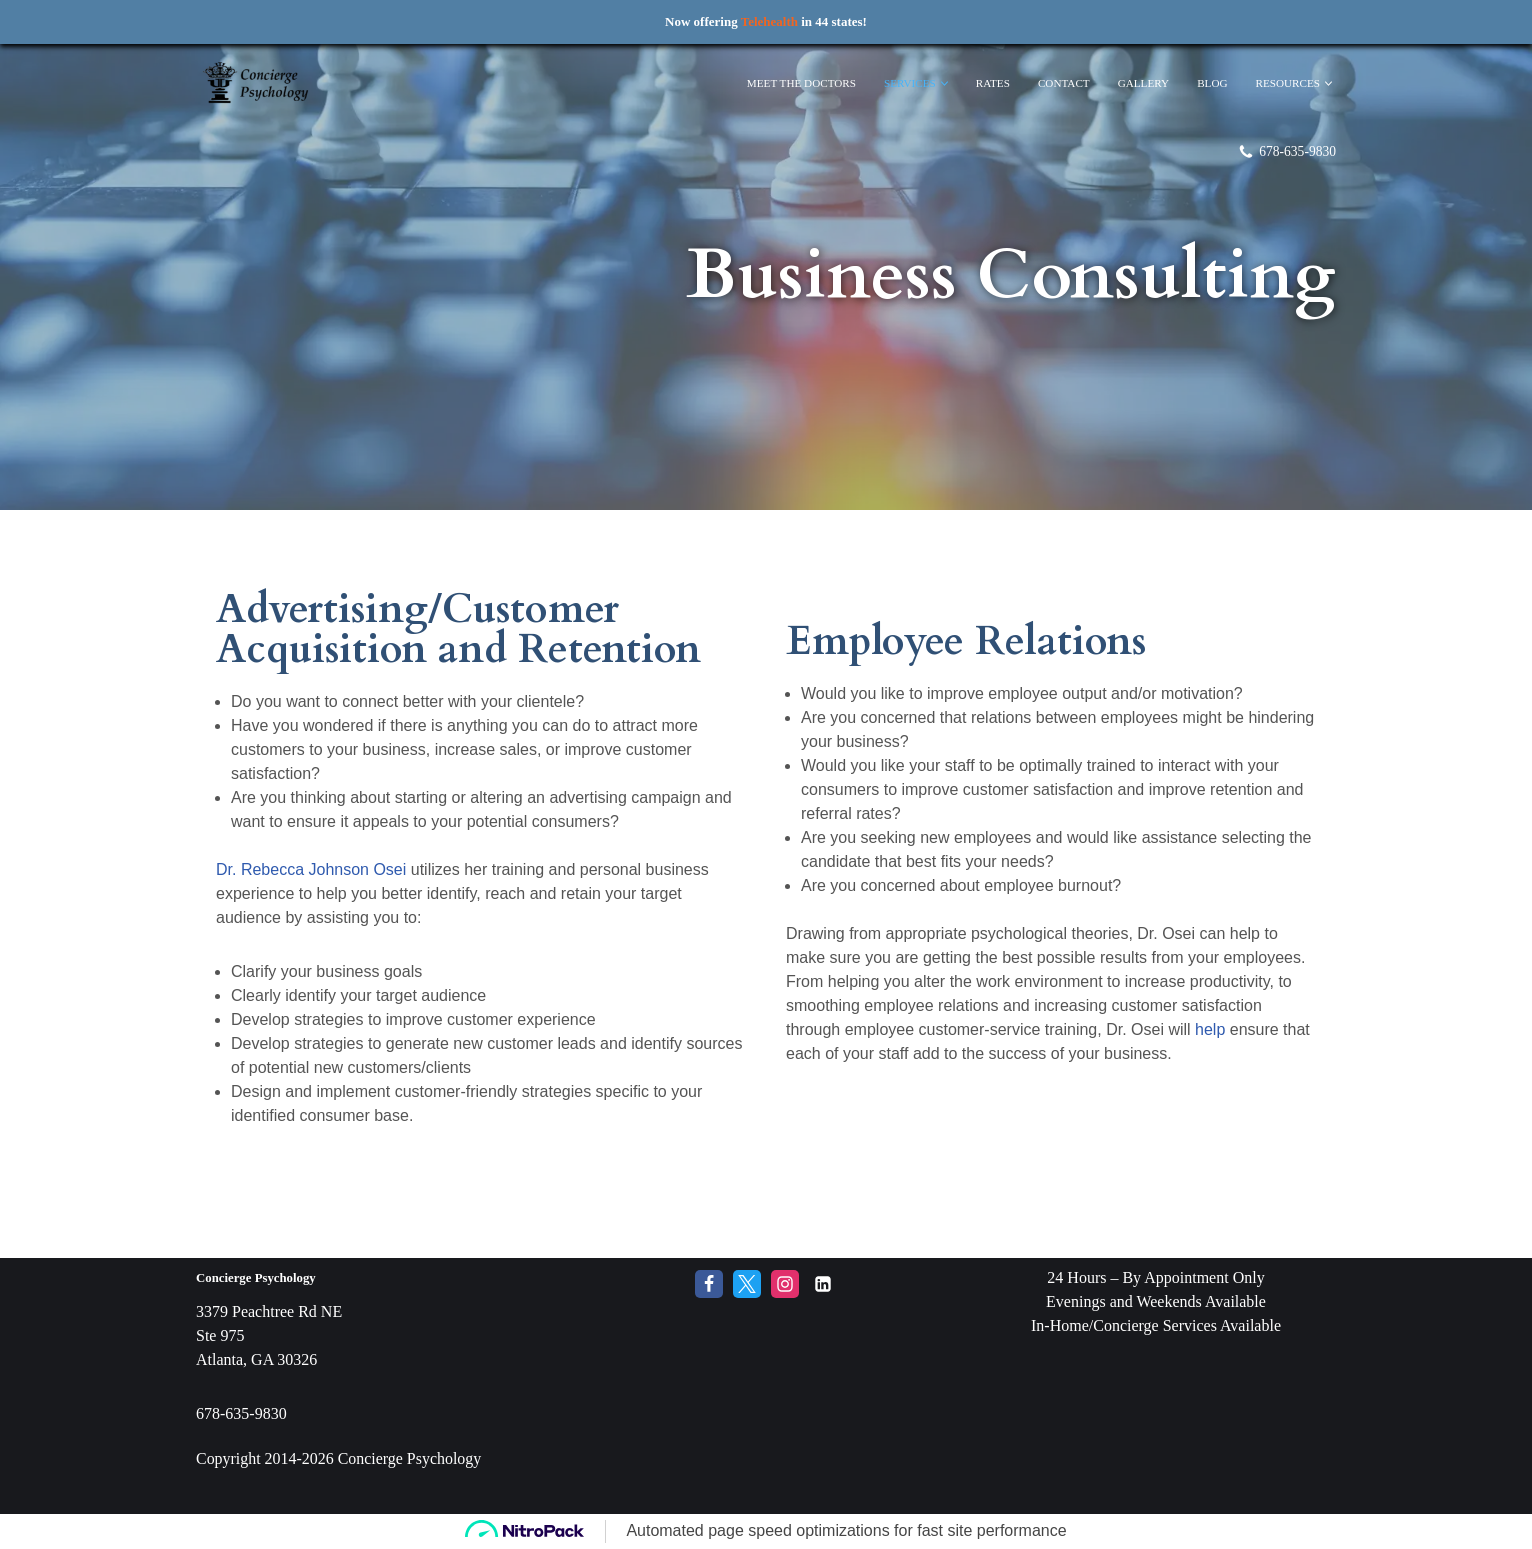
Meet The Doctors (800, 83)
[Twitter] (747, 1319)
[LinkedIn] (823, 1319)
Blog (1212, 83)
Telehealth (769, 21)
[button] (943, 83)
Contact (1063, 83)
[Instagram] (785, 1319)
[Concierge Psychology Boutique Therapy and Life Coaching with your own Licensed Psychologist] (256, 83)
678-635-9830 (1297, 151)
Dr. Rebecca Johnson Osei (311, 869)
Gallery (1143, 83)
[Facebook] (709, 1319)
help (1210, 1029)
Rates (992, 83)
